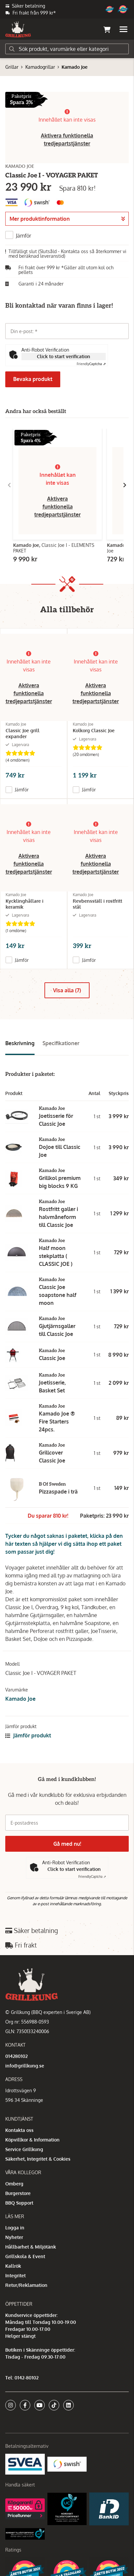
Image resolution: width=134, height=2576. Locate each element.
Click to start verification (63, 356)
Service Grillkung (24, 2149)
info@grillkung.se (24, 2065)
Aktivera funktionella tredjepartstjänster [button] (57, 506)
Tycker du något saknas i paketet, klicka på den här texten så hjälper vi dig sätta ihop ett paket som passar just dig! (64, 1544)
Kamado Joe (75, 67)
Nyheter (14, 2237)
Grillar (11, 67)
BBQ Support (19, 2203)
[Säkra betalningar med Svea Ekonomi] (25, 2464)
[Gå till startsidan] (18, 29)
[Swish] (67, 2464)
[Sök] (67, 49)
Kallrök (13, 2266)
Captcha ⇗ (91, 364)
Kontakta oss (19, 2130)
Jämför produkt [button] (28, 1735)
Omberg (14, 2183)
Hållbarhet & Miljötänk (30, 2247)
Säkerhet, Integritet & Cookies (37, 2159)
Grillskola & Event (25, 2256)
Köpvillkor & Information (32, 2139)
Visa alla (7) (67, 990)
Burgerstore (18, 2193)
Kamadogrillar (40, 67)
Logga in (14, 2227)
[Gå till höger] (125, 485)
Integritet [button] (15, 2275)
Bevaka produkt (32, 379)
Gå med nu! (67, 1843)
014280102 (16, 2056)
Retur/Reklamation (26, 2285)
